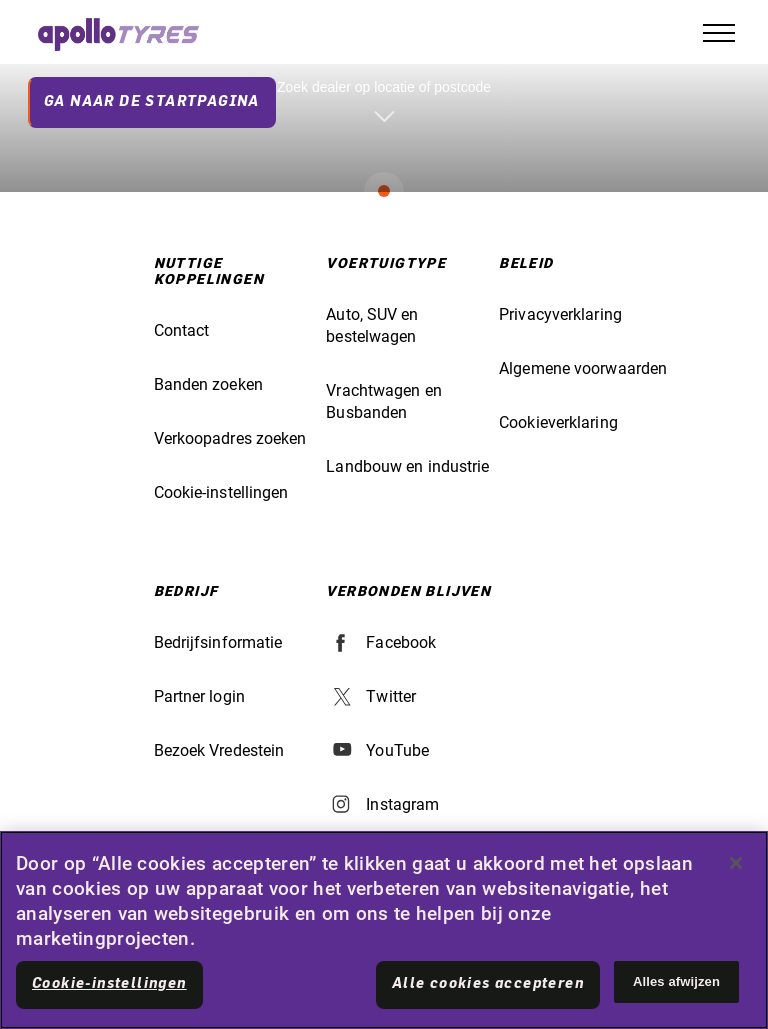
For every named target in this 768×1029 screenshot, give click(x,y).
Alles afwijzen (676, 981)
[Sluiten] (736, 863)
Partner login (199, 696)
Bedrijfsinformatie (218, 642)
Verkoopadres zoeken (230, 438)
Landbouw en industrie (407, 466)
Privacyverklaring (560, 314)
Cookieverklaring (558, 422)
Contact (182, 330)
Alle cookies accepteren (488, 984)
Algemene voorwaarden (583, 368)
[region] (384, 930)
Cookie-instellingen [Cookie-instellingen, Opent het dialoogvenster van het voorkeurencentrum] (109, 984)
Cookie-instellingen (221, 492)
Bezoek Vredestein (219, 750)
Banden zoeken (208, 384)
